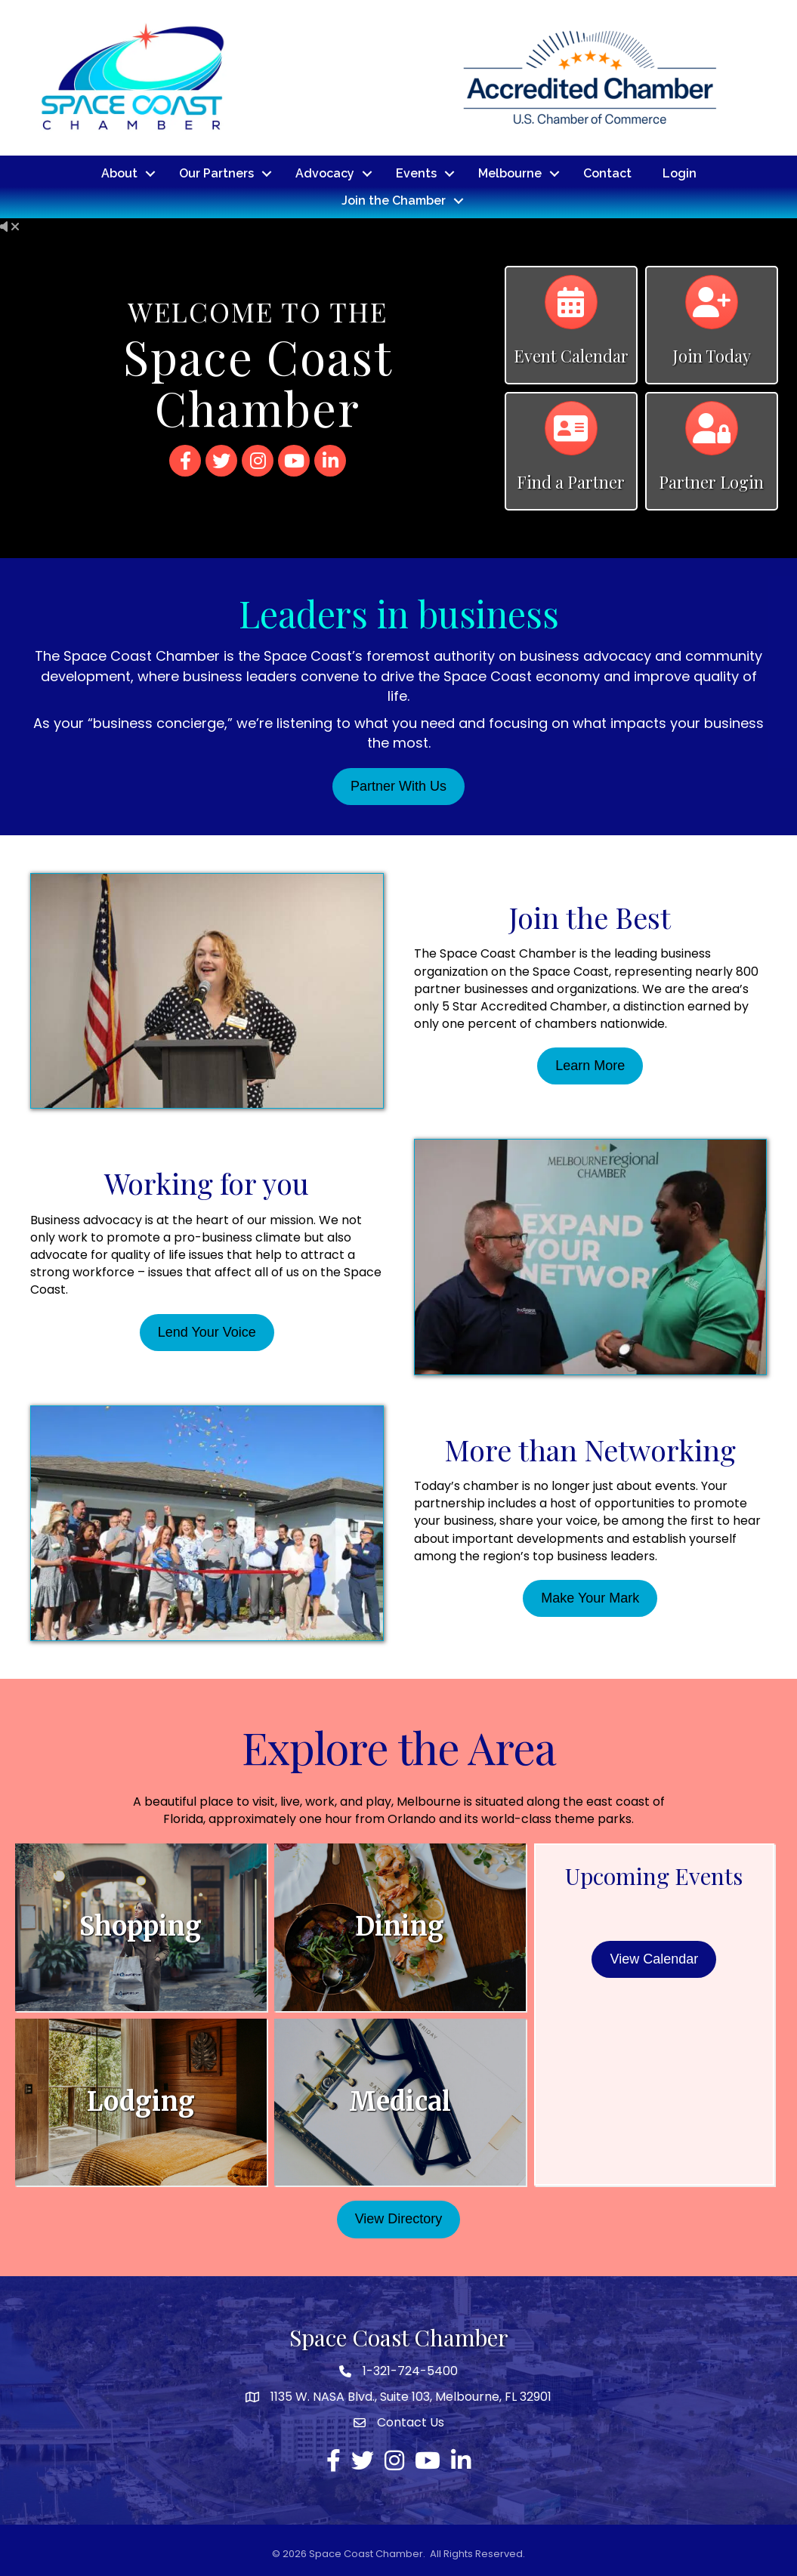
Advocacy (324, 172)
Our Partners (216, 172)
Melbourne (510, 172)
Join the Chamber (393, 200)
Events (416, 172)
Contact (607, 172)
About (119, 172)
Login (680, 172)
